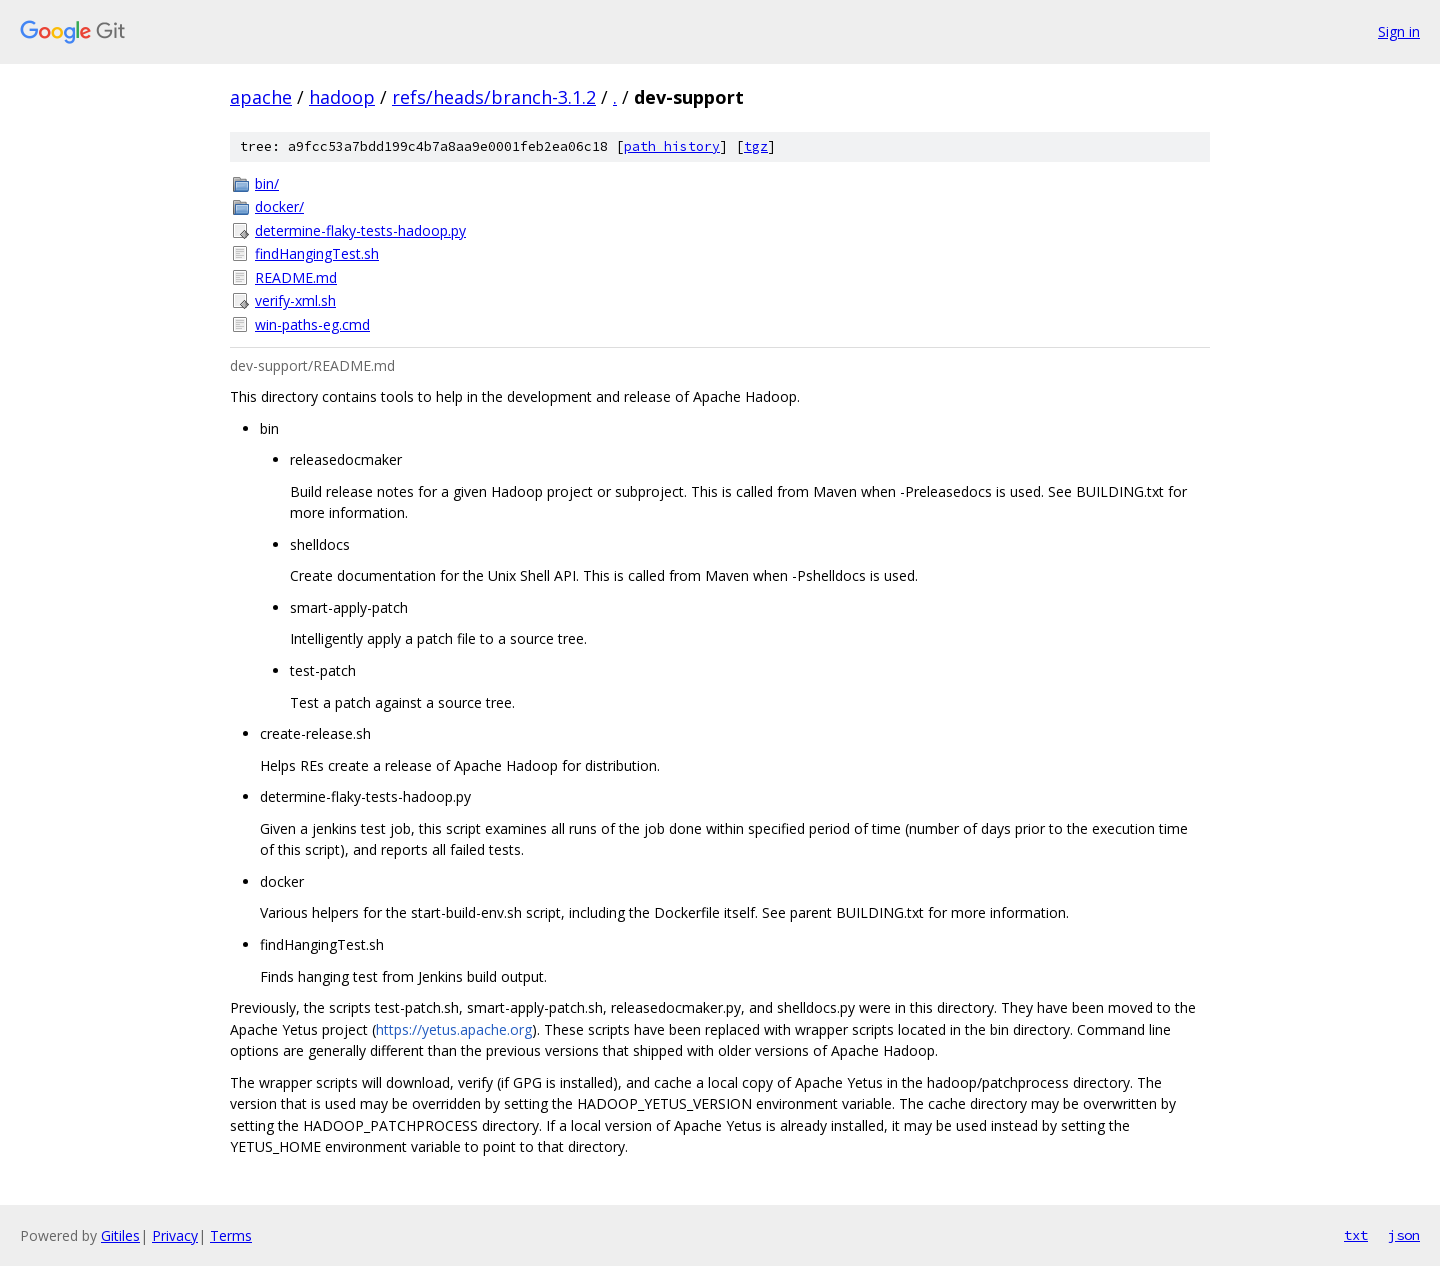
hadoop (342, 97)
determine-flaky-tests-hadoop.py (360, 230)
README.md (296, 277)
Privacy (175, 1235)
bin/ (267, 183)
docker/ (279, 206)
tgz (756, 146)
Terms (231, 1235)
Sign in (1399, 31)
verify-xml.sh (295, 300)
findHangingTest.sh (317, 253)
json (1404, 1235)
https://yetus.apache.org (454, 1029)
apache (261, 97)
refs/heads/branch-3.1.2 (494, 97)
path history (672, 146)
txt (1356, 1235)
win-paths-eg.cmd (312, 324)
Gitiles (120, 1235)
